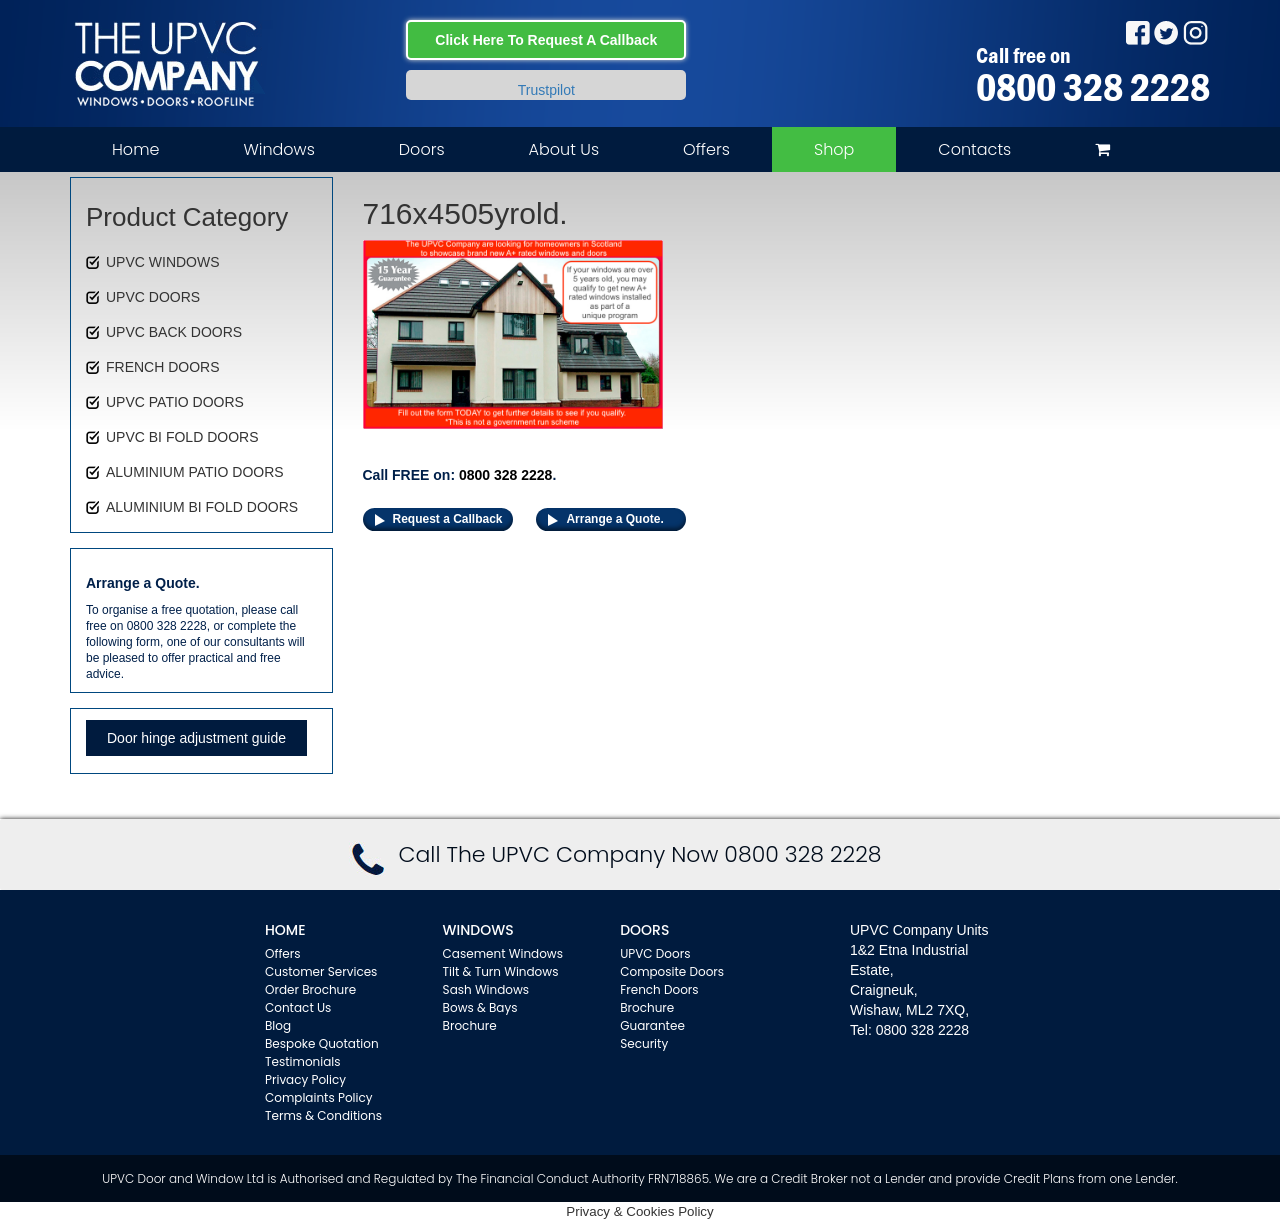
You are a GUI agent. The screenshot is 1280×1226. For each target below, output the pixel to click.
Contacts (974, 149)
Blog (278, 1025)
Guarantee (652, 1025)
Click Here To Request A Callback (546, 40)
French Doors (659, 989)
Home (135, 149)
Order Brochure (310, 989)
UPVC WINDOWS (163, 262)
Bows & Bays (480, 1007)
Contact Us (298, 1007)
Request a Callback (448, 519)
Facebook (1137, 32)
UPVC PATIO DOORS (175, 402)
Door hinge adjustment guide (196, 738)
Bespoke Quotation (322, 1043)
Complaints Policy (319, 1097)
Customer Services (321, 971)
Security (644, 1043)
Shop (834, 149)
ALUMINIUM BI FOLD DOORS (202, 507)
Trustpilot (546, 90)
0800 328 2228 (1093, 87)
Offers (706, 149)
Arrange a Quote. (614, 519)
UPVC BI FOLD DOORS (182, 437)
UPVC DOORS (153, 297)
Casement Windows (503, 953)
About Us (564, 149)
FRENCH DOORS (163, 367)
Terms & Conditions (323, 1115)
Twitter (1166, 32)
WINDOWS (478, 930)
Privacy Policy (305, 1079)
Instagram (1195, 32)
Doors (422, 149)
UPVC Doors (655, 953)
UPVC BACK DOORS (174, 332)
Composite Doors (672, 971)
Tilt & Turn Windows (501, 971)
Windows (278, 149)
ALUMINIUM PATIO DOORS (195, 472)
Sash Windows (486, 989)
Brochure (470, 1025)
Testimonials (303, 1061)
